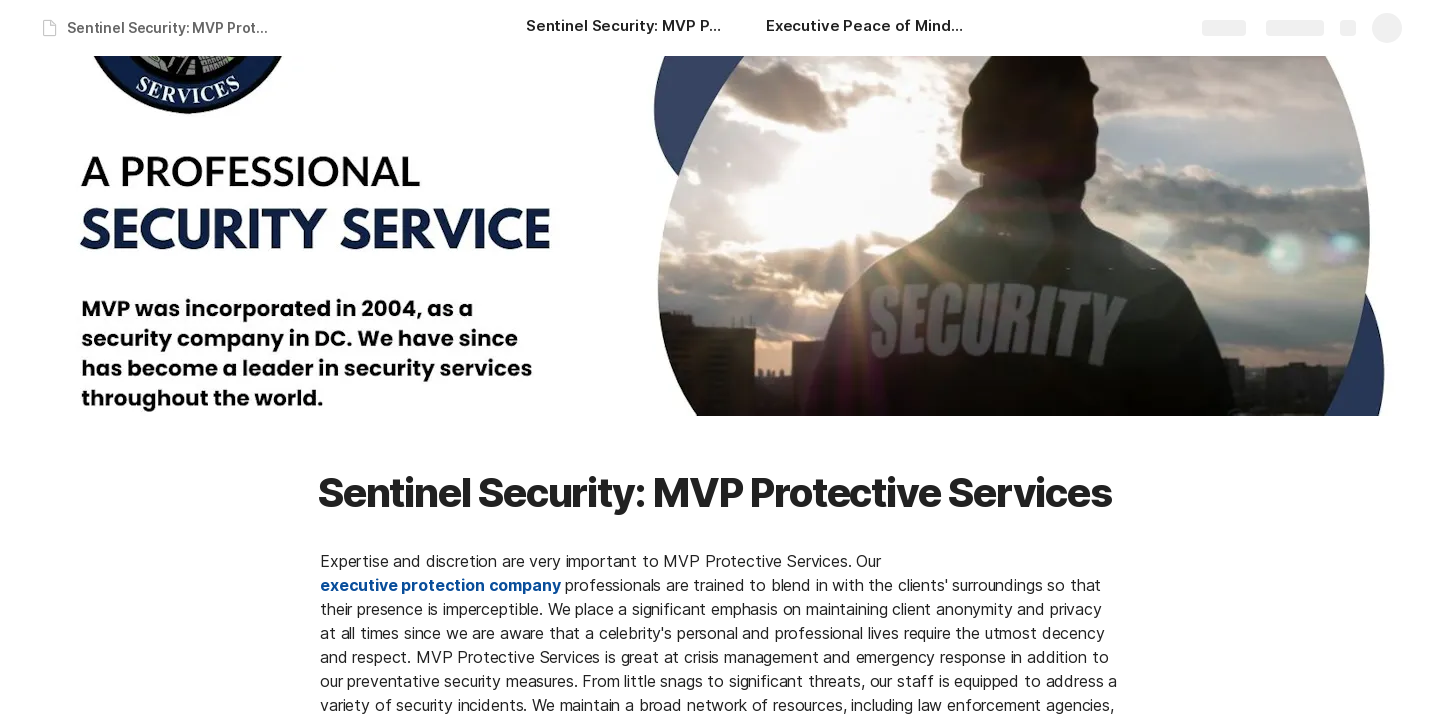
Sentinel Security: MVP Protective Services (173, 27)
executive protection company (440, 585)
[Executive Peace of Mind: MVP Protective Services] (866, 28)
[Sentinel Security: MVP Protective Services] (626, 28)
